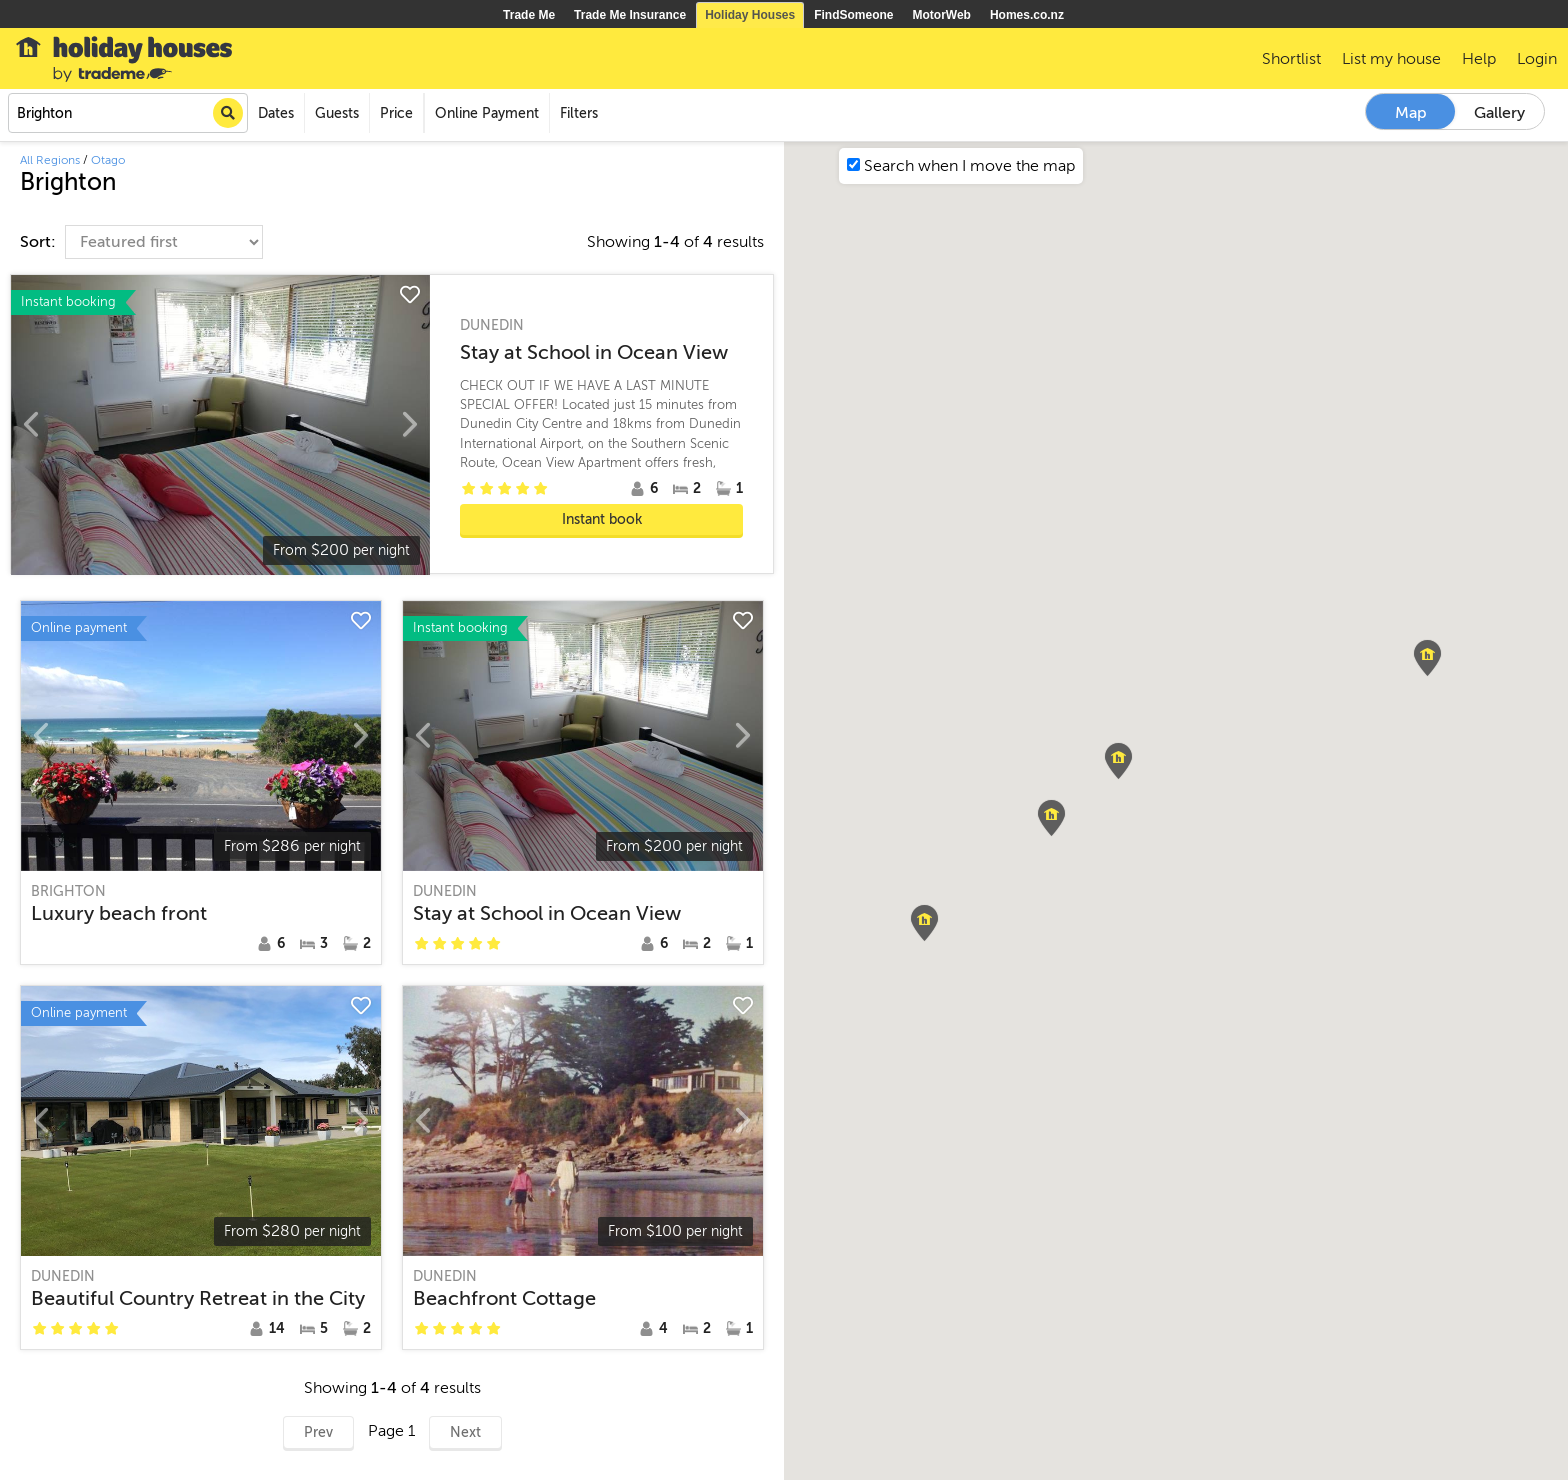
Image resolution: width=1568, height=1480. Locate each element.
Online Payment (487, 113)
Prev (318, 1432)
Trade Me (529, 15)
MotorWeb (942, 15)
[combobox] (128, 113)
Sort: (40, 242)
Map (1411, 113)
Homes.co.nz (1027, 15)
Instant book (602, 519)
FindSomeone (853, 15)
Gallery (1499, 113)
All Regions (50, 160)
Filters (579, 113)
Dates (276, 113)
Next (465, 1432)
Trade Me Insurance (630, 15)
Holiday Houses (750, 15)
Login (1537, 59)
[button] (1051, 818)
